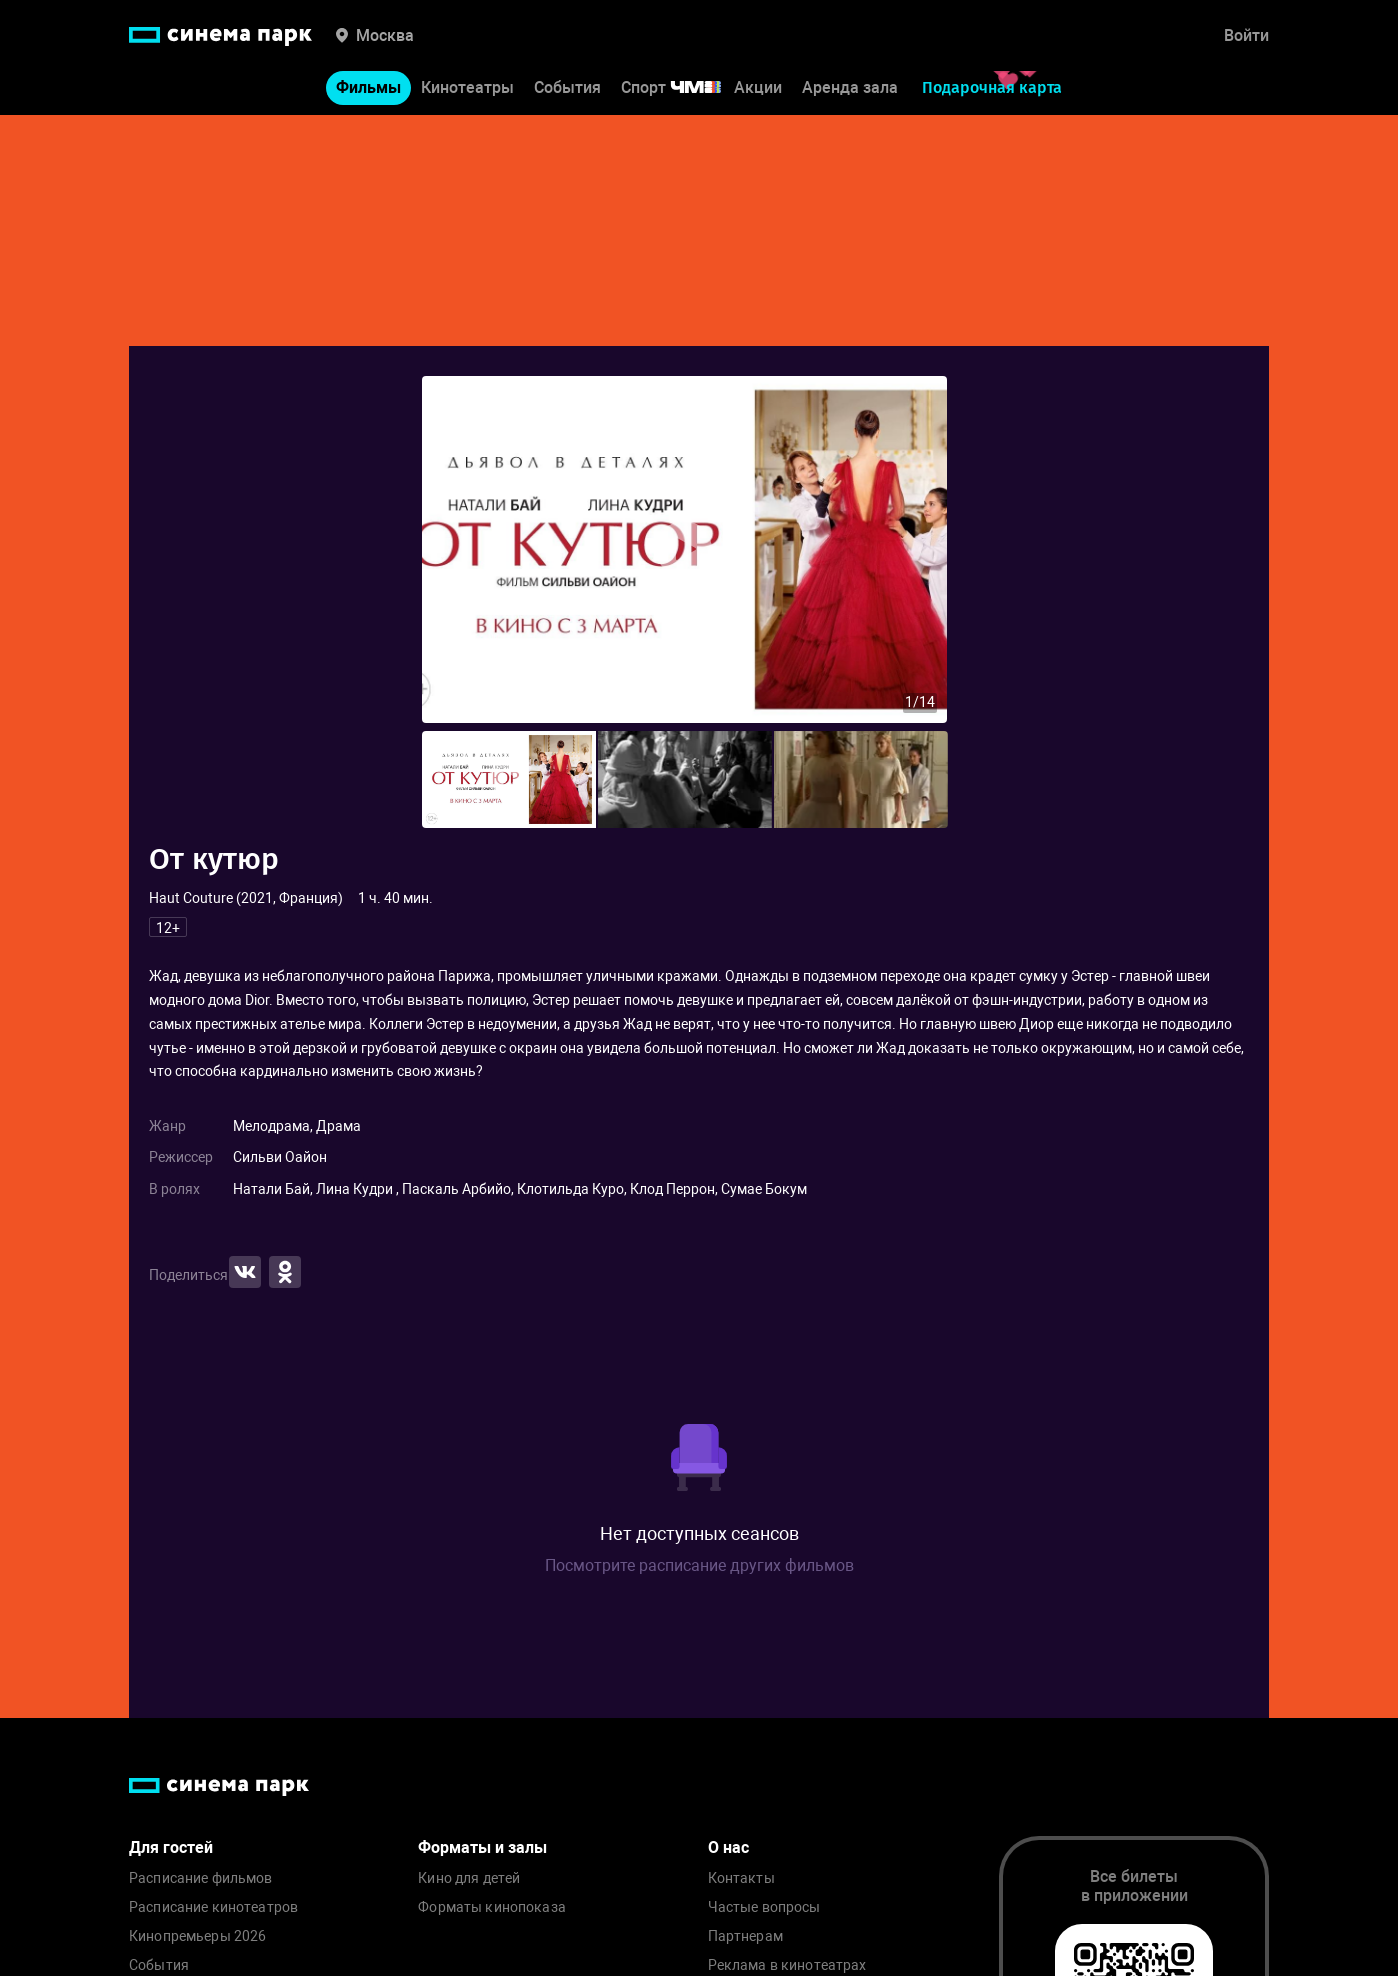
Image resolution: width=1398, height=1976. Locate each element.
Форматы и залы (482, 1847)
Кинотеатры (467, 88)
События (567, 88)
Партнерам (745, 1936)
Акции (758, 88)
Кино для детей (469, 1878)
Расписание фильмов (201, 1878)
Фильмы (368, 88)
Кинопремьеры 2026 (197, 1936)
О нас (728, 1847)
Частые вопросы (764, 1907)
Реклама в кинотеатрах (787, 1965)
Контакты (741, 1878)
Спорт (684, 88)
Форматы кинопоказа (492, 1907)
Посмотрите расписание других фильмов (699, 1565)
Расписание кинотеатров (213, 1907)
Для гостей (171, 1847)
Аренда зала (850, 88)
